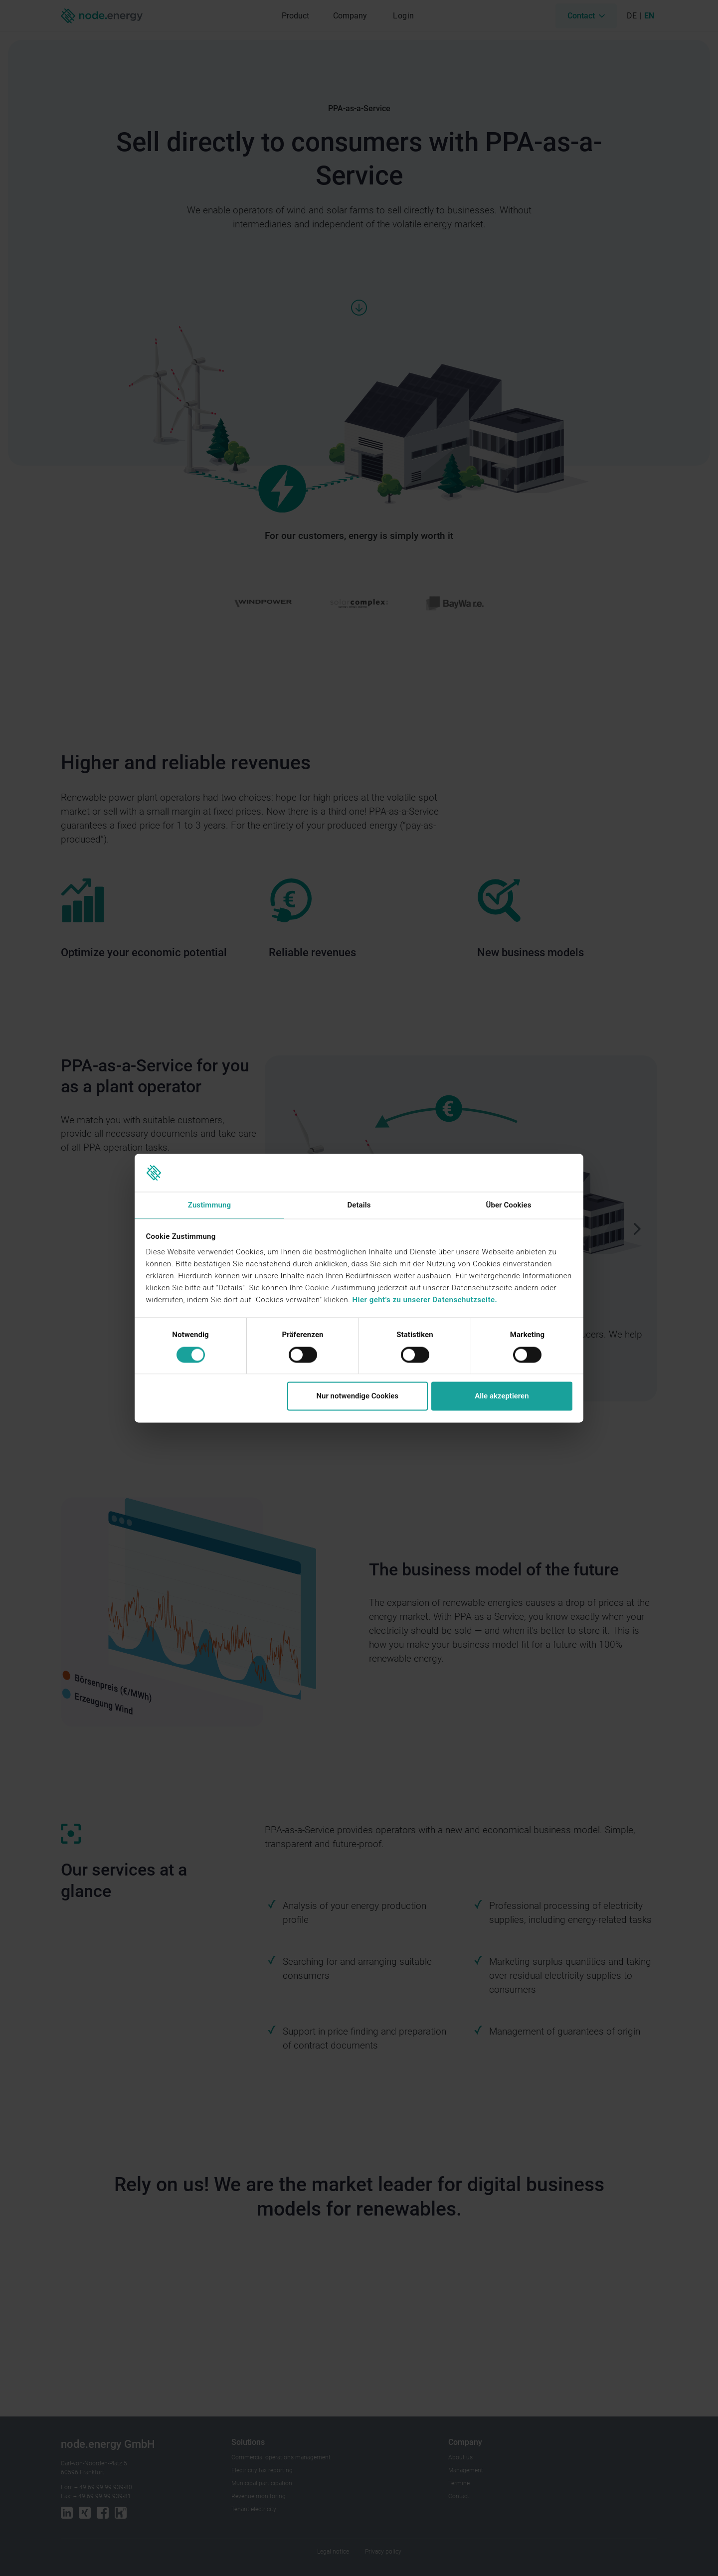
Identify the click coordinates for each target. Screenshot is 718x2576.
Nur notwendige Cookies (357, 1396)
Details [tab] (358, 1205)
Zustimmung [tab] (209, 1205)
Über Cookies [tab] (508, 1205)
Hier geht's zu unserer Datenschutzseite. (424, 1300)
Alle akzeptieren (502, 1396)
